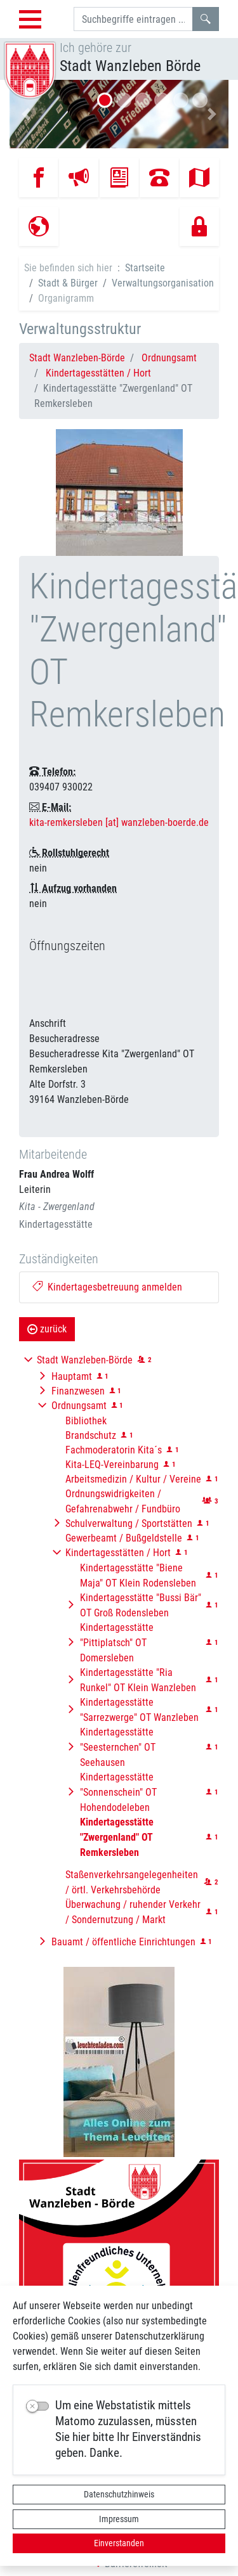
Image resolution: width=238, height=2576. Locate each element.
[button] (26, 114)
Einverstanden (119, 2543)
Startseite (145, 268)
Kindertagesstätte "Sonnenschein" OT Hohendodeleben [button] (118, 1792)
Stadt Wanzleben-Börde (77, 358)
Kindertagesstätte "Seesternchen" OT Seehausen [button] (117, 1747)
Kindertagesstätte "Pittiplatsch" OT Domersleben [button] (117, 1642)
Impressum (119, 2519)
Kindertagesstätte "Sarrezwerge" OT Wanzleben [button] (139, 1709)
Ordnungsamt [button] (79, 1406)
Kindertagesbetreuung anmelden (107, 1287)
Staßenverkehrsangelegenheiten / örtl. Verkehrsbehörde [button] (131, 1882)
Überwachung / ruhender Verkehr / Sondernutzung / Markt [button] (133, 1912)
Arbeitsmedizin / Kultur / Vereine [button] (133, 1479)
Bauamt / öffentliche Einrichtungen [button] (123, 1942)
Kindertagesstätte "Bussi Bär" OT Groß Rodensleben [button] (140, 1605)
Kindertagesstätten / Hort (98, 373)
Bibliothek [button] (86, 1421)
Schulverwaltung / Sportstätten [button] (128, 1523)
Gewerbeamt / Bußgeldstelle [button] (123, 1538)
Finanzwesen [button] (78, 1391)
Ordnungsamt (169, 358)
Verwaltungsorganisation (163, 283)
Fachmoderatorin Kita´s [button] (113, 1450)
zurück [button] (47, 1329)
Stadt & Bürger (68, 283)
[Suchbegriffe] (133, 19)
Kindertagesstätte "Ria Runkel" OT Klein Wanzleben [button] (138, 1680)
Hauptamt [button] (71, 1376)
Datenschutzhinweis (119, 2494)
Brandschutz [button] (90, 1435)
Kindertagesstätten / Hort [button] (118, 1553)
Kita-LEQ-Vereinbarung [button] (112, 1465)
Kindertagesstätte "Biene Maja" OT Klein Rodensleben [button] (138, 1575)
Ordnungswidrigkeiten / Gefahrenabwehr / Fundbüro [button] (122, 1501)
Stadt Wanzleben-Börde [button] (85, 1360)
